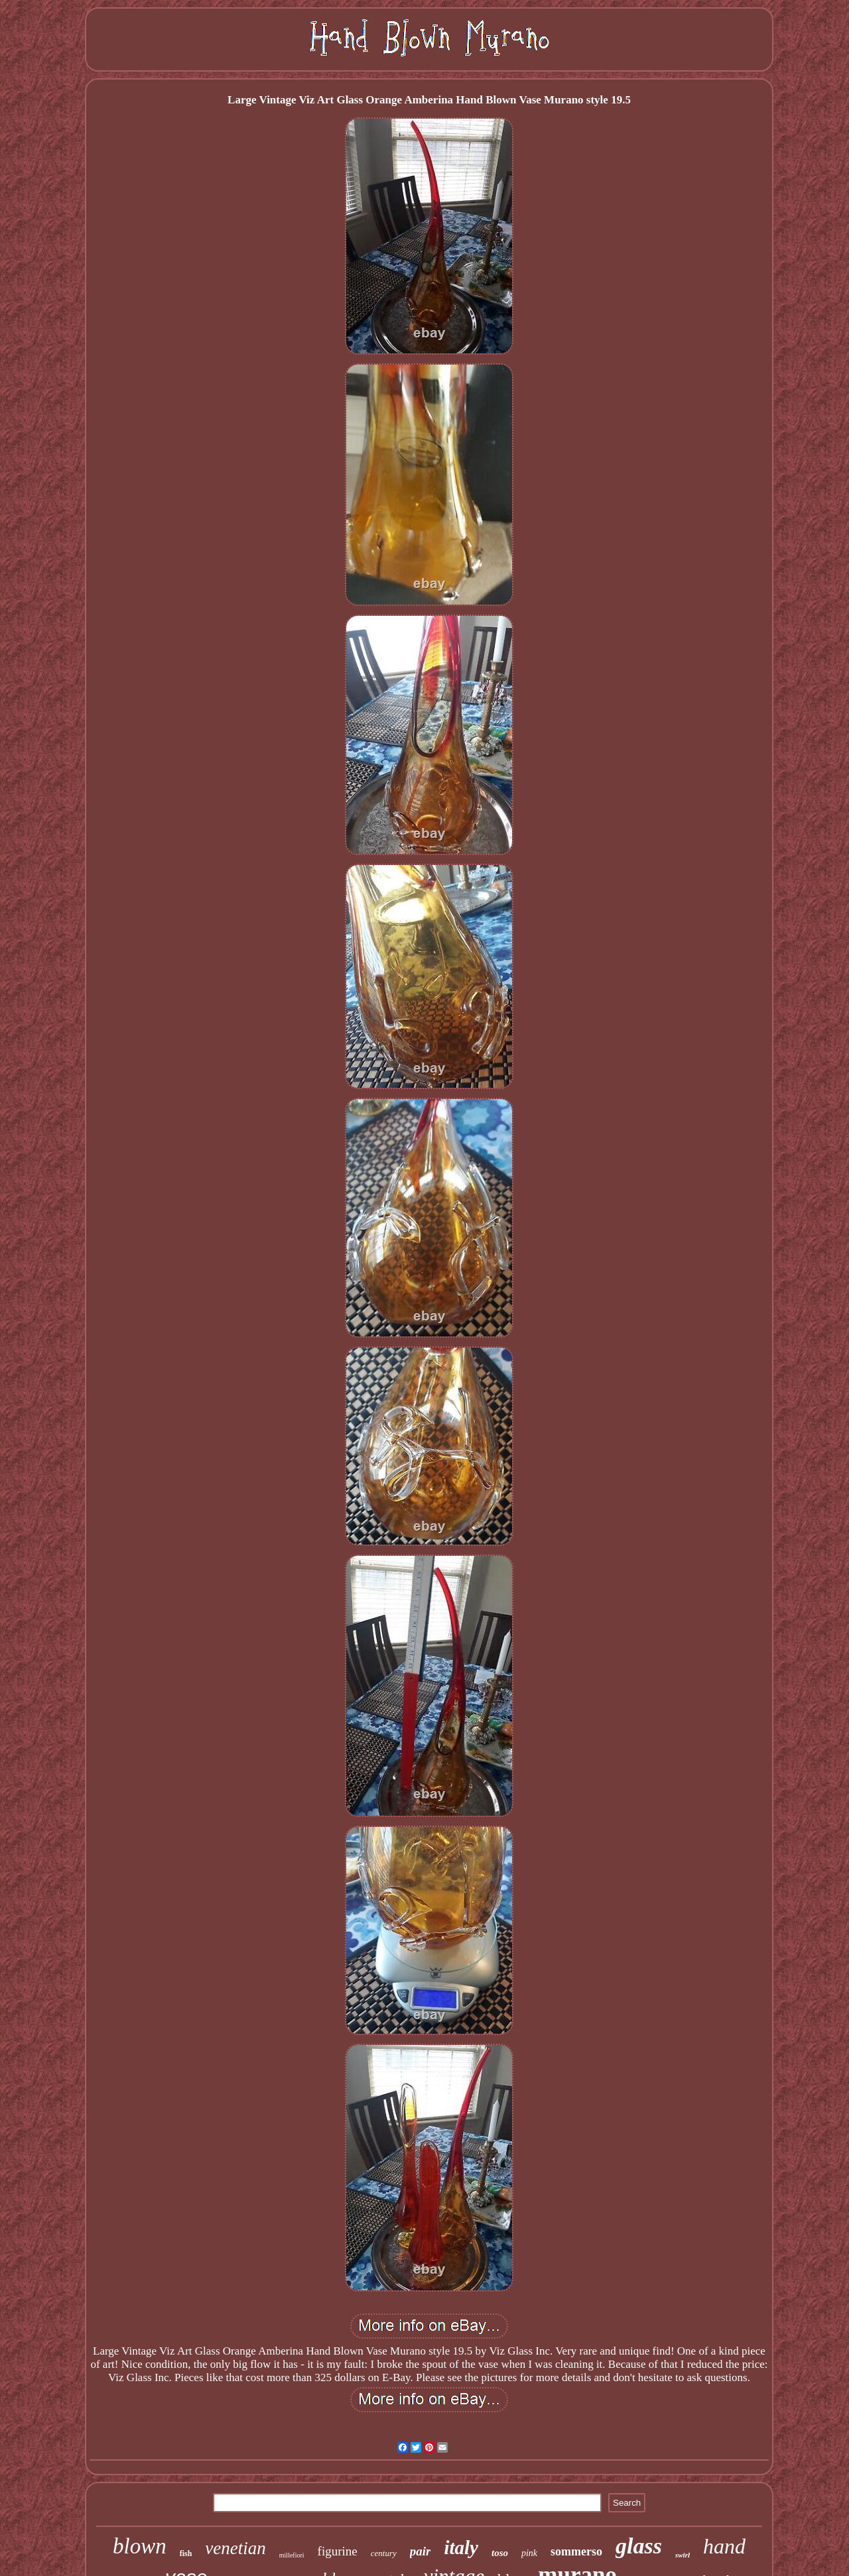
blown (139, 2546)
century (384, 2553)
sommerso (576, 2551)
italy (461, 2547)
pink (529, 2553)
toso (499, 2552)
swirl (682, 2555)
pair (420, 2551)
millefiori (291, 2555)
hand (724, 2546)
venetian (235, 2548)
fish (186, 2553)
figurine (338, 2551)
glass (639, 2546)
